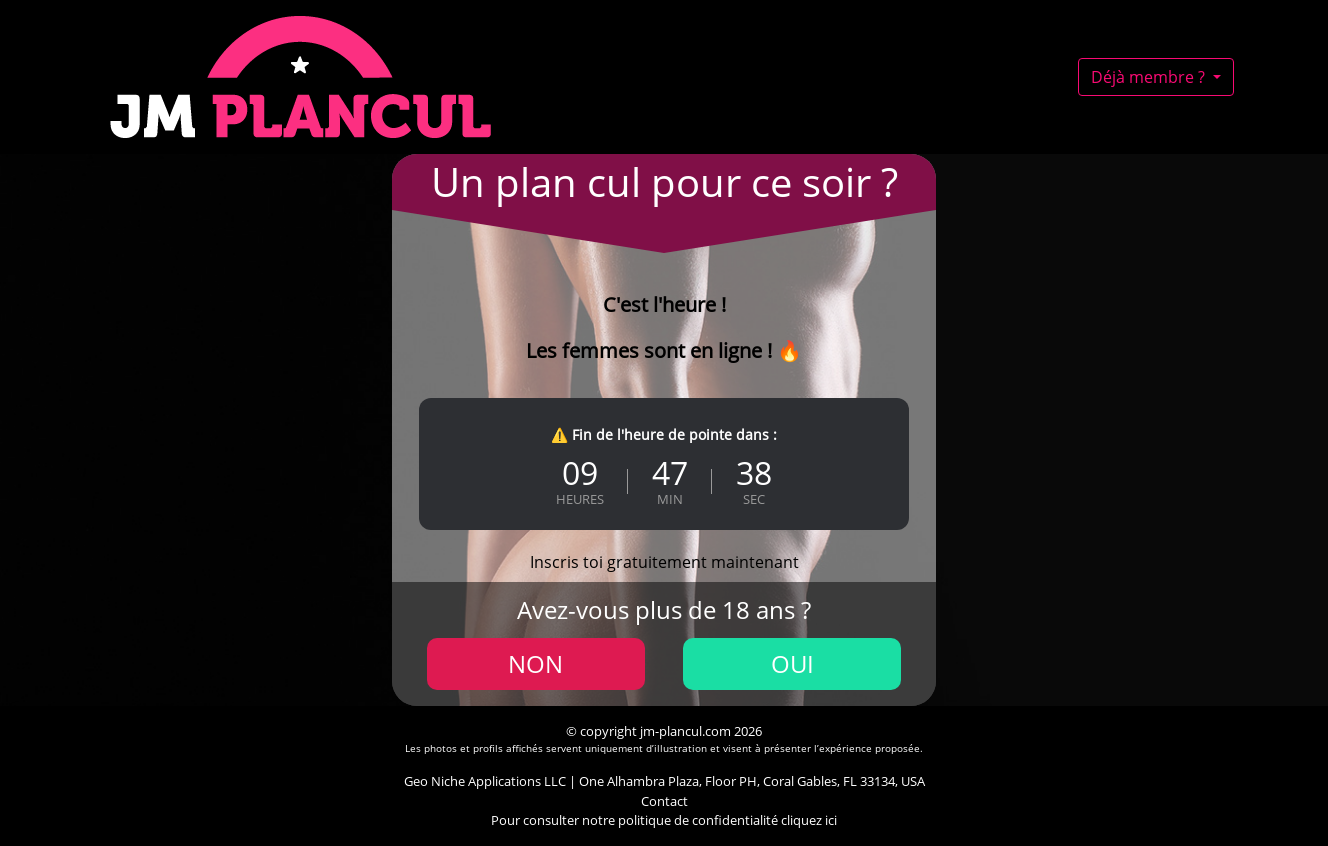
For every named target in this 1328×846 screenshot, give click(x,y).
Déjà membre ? (1150, 77)
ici (831, 820)
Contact (664, 801)
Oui (792, 663)
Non (535, 663)
